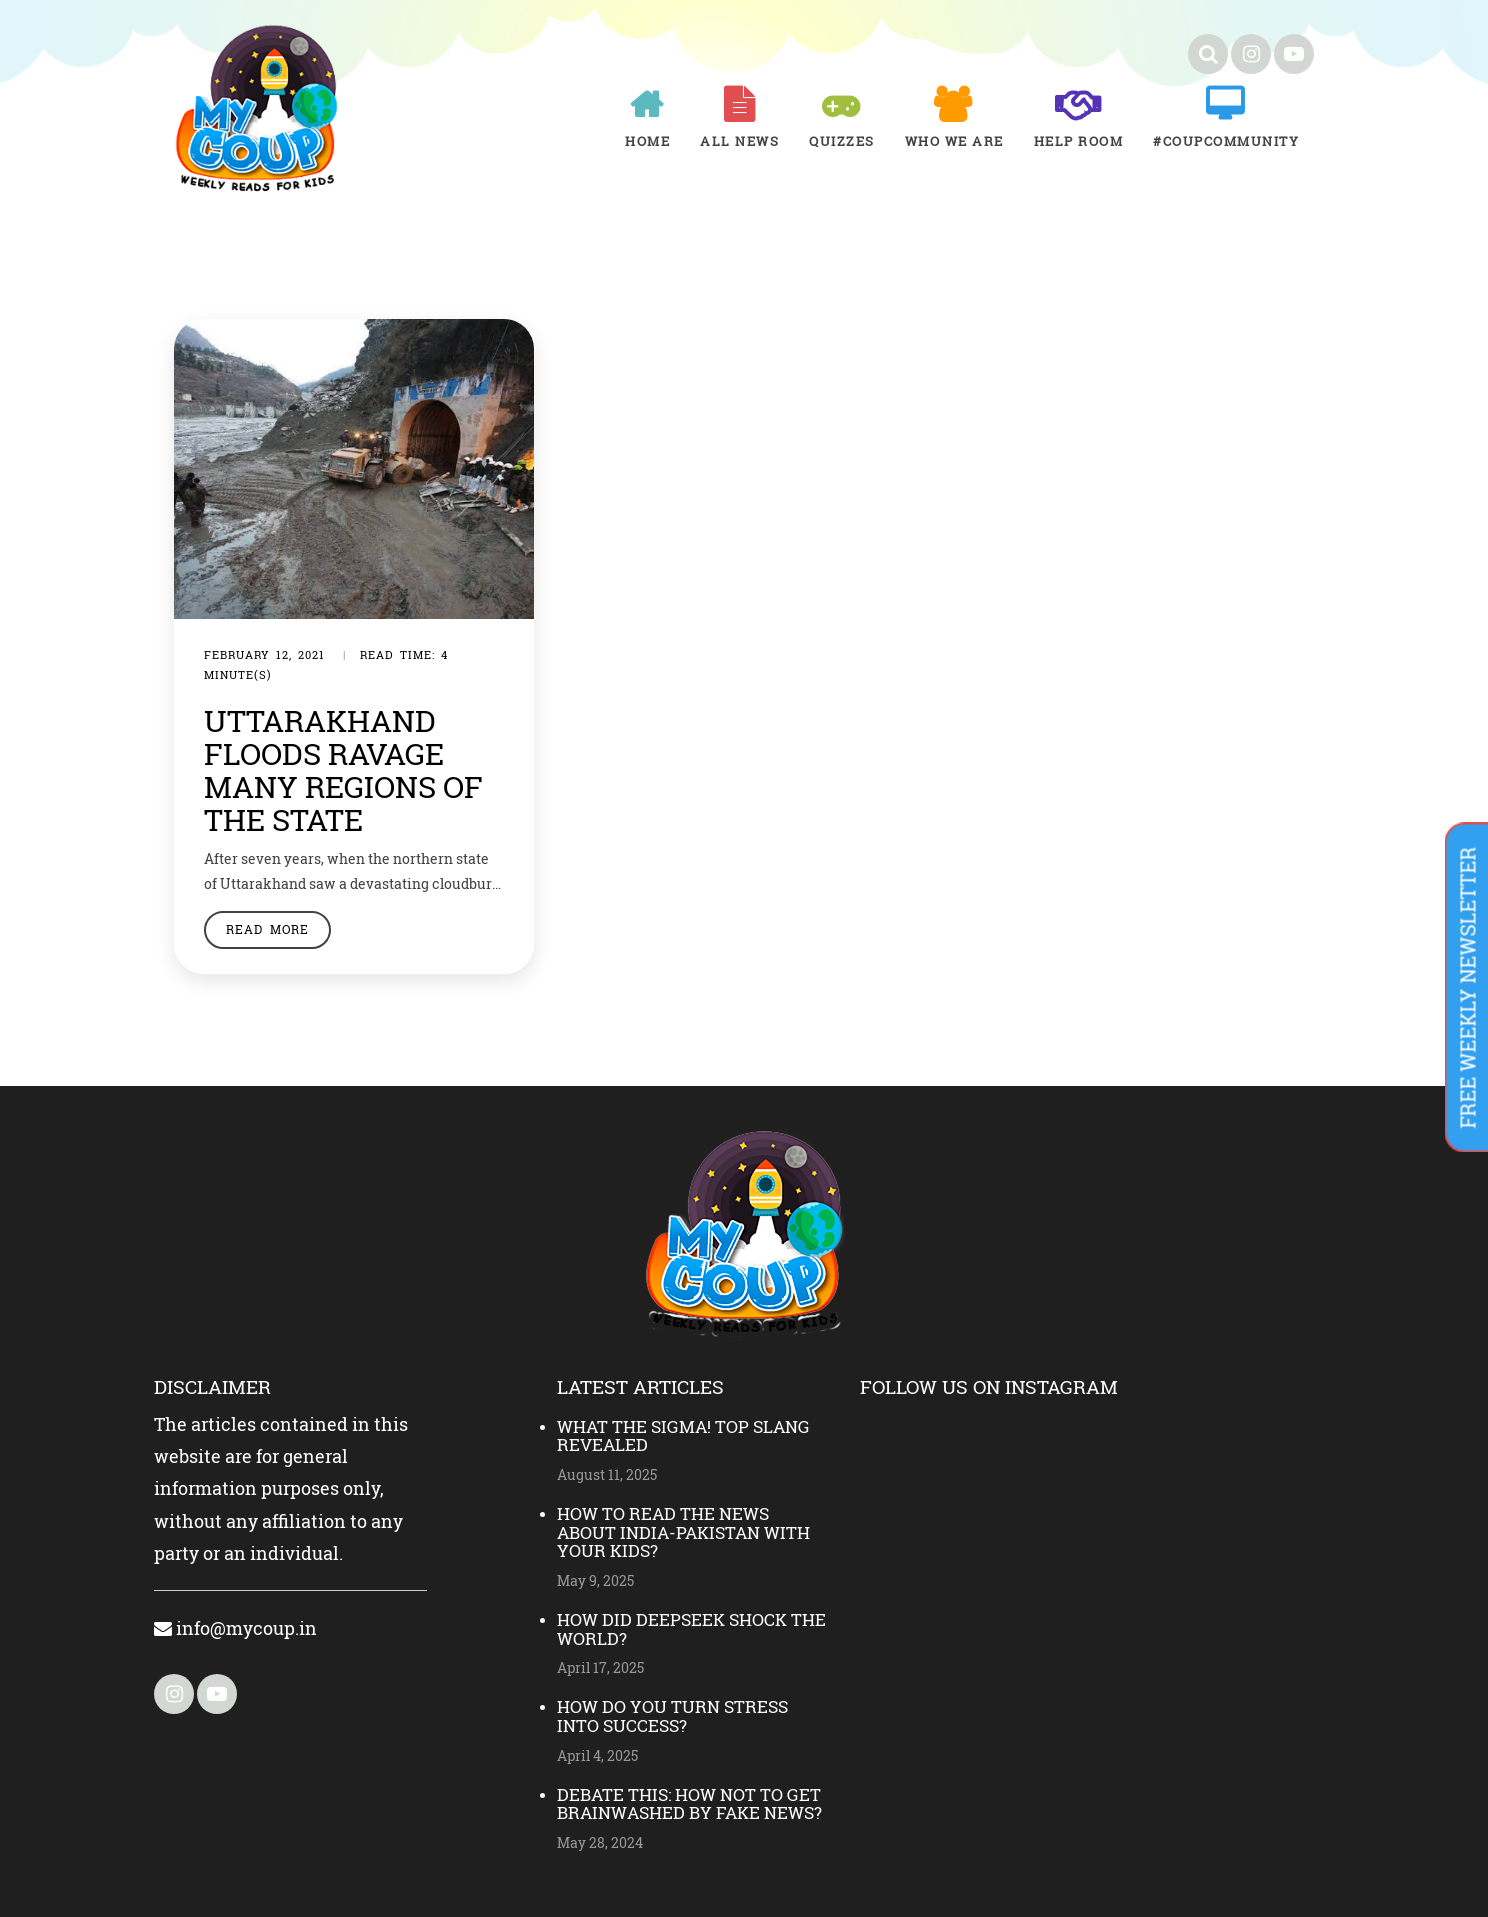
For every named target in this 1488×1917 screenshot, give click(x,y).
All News (739, 141)
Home (647, 141)
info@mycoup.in (235, 1628)
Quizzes (842, 141)
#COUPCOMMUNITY (1226, 141)
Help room (1079, 141)
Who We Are (954, 141)
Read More (267, 929)
